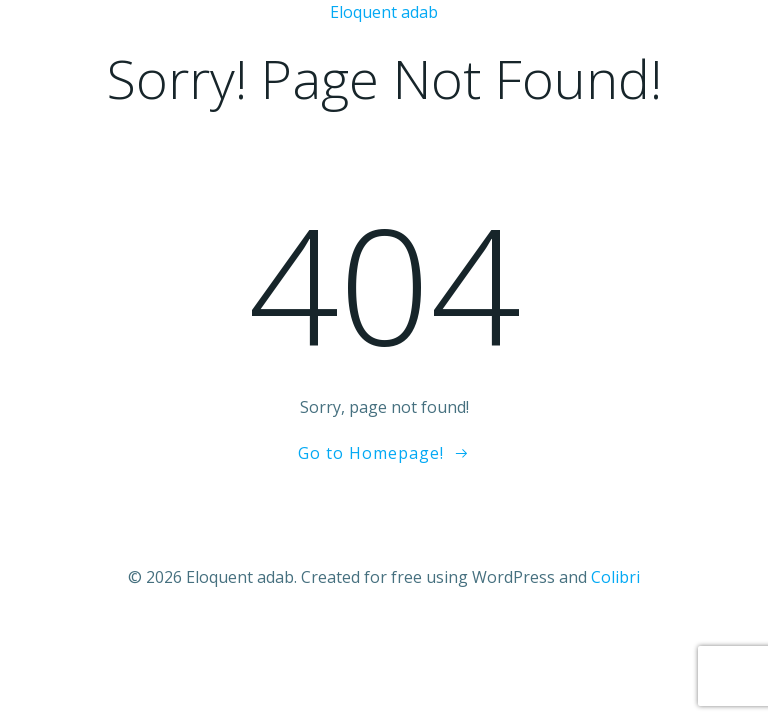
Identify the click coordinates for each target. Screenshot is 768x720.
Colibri (615, 577)
